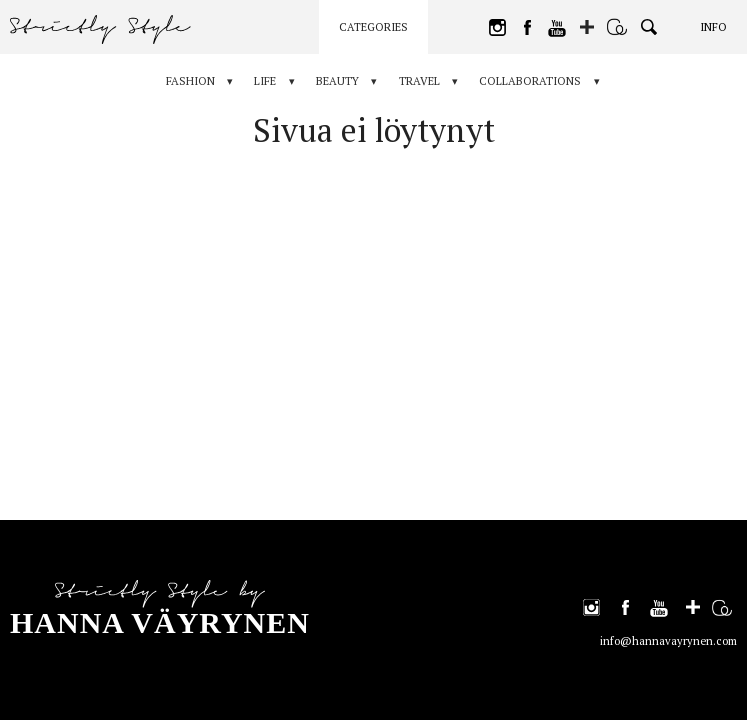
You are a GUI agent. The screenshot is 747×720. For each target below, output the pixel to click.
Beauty (337, 81)
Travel (422, 81)
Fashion (183, 81)
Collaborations (537, 81)
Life (262, 81)
